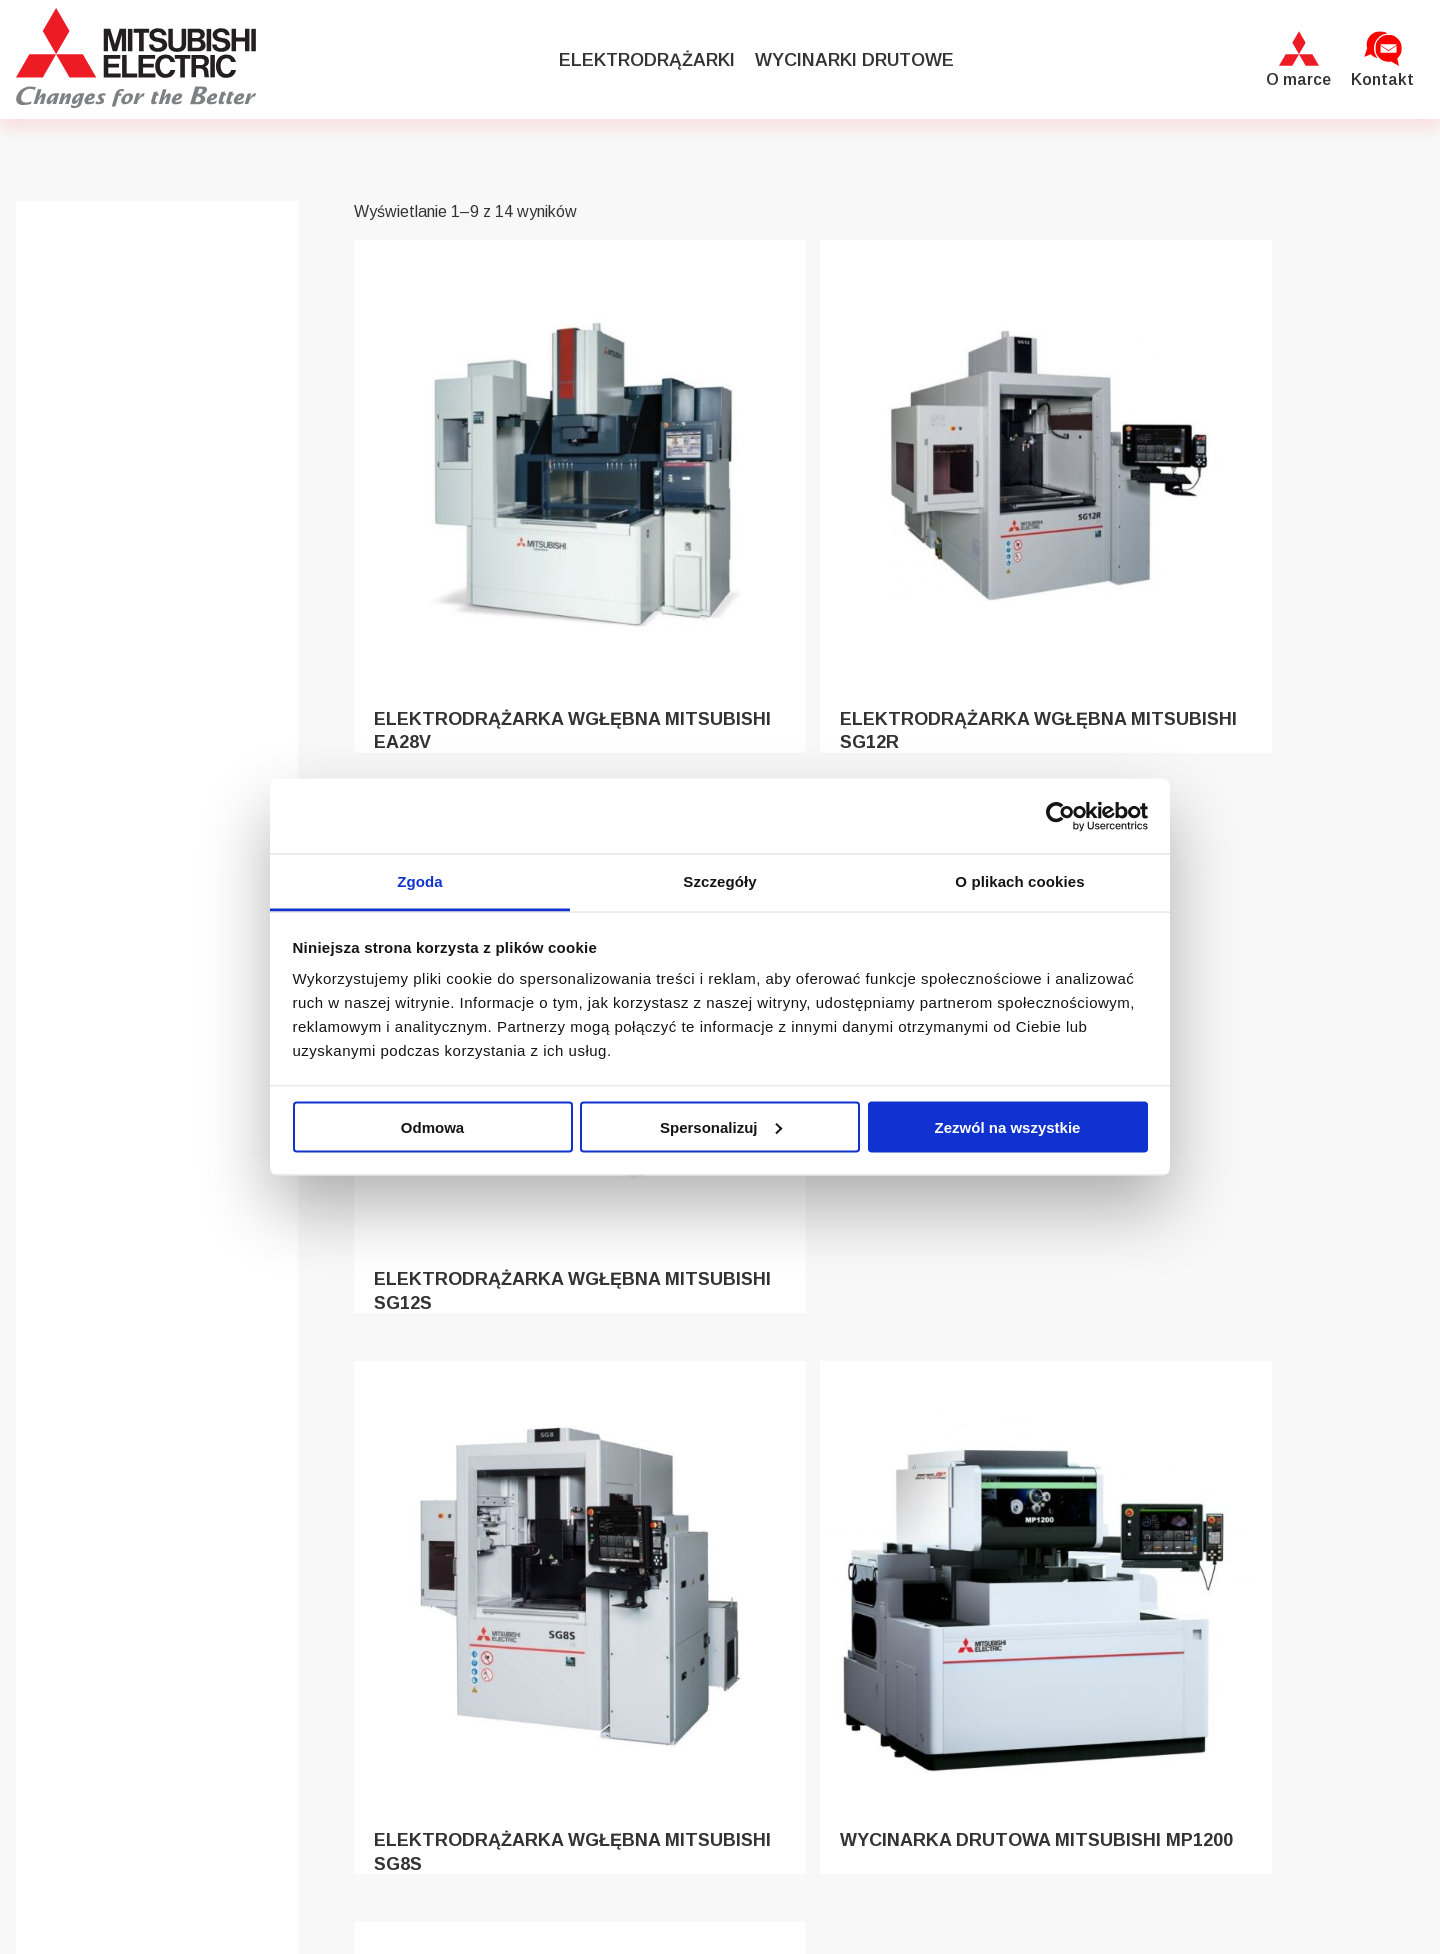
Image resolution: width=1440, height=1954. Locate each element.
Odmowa (432, 1126)
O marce (1298, 79)
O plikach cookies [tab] (1019, 881)
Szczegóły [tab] (719, 881)
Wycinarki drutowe (854, 60)
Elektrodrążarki (647, 60)
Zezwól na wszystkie (1008, 1126)
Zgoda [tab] (420, 881)
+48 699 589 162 (1174, 1776)
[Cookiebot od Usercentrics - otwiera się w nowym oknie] (1060, 816)
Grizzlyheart (754, 1915)
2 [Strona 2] (896, 1585)
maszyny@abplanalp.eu (1198, 1731)
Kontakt (1382, 79)
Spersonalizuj (721, 1126)
